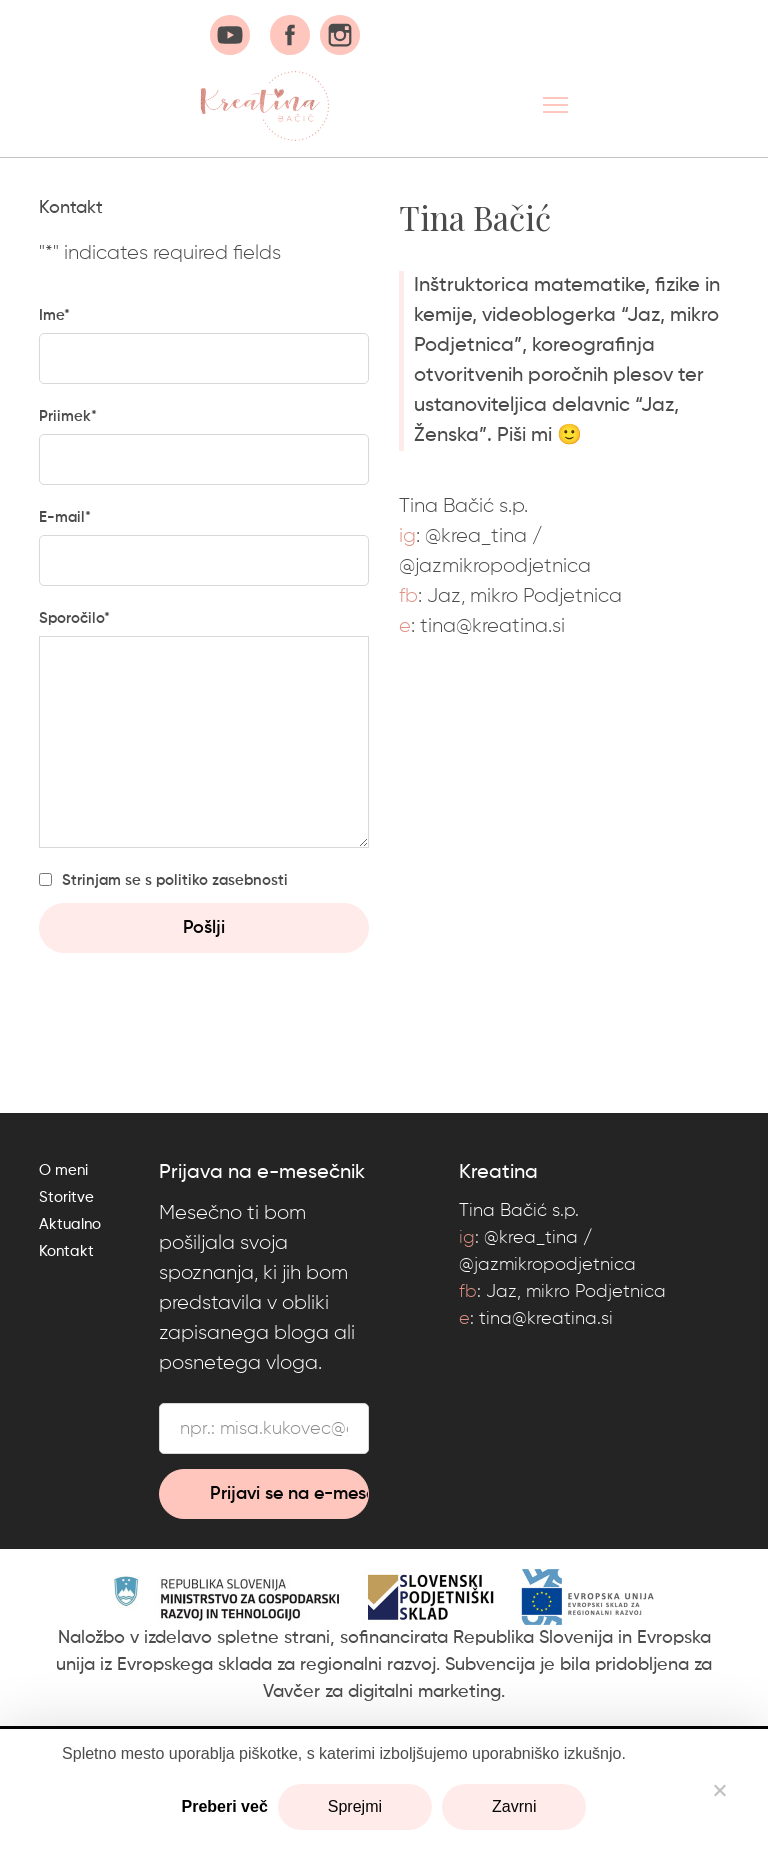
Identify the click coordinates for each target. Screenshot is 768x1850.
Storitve (66, 1197)
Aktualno (70, 1224)
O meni (63, 1170)
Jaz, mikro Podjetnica (524, 596)
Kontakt (66, 1251)
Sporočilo (74, 618)
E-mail (65, 517)
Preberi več (225, 1806)
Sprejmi (355, 1806)
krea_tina (484, 536)
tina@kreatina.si (492, 626)
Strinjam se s (175, 880)
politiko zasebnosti (222, 880)
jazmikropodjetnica (503, 566)
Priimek (68, 416)
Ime (54, 315)
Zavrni (514, 1806)
